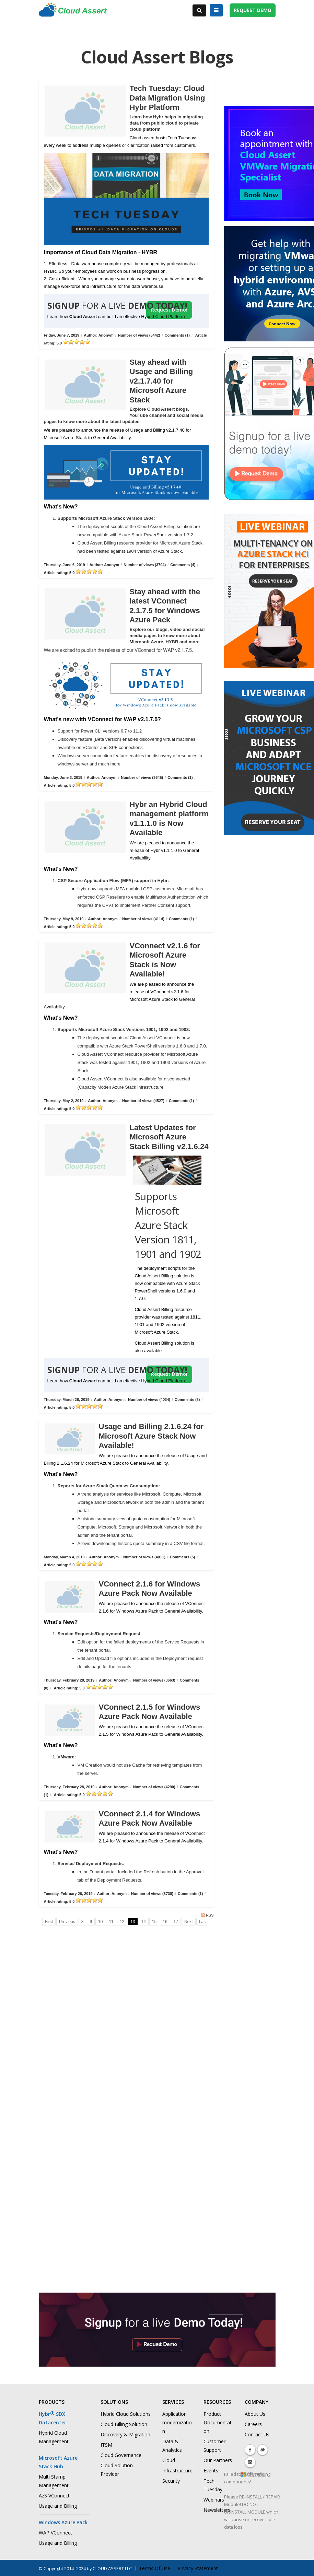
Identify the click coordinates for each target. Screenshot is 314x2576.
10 (100, 1921)
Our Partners (217, 2460)
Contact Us (257, 2434)
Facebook (250, 2450)
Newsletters (216, 2510)
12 (122, 1921)
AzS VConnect (54, 2495)
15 (154, 1921)
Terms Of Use (154, 2568)
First (49, 1921)
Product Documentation (218, 2422)
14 (143, 1921)
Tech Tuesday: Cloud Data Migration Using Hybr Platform (167, 98)
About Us (255, 2414)
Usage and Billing (58, 2506)
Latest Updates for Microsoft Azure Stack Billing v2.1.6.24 (169, 1137)
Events (210, 2470)
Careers (253, 2424)
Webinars (213, 2499)
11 (111, 1921)
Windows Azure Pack (63, 2522)
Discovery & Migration (125, 2434)
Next (188, 1921)
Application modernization (177, 2422)
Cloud (168, 2460)
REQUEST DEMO (252, 10)
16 (165, 1921)
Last (203, 1921)
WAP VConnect (55, 2532)
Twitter (262, 2450)
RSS (207, 1915)
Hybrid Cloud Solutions (126, 2414)
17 (176, 1921)
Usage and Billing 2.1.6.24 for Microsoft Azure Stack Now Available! (151, 1436)
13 (132, 1921)
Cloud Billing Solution (124, 2424)
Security (171, 2481)
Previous (67, 1921)
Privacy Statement (197, 2568)
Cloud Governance (121, 2455)
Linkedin (250, 2462)
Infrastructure (177, 2470)
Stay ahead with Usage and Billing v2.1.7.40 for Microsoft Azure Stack (161, 381)
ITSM (106, 2445)
